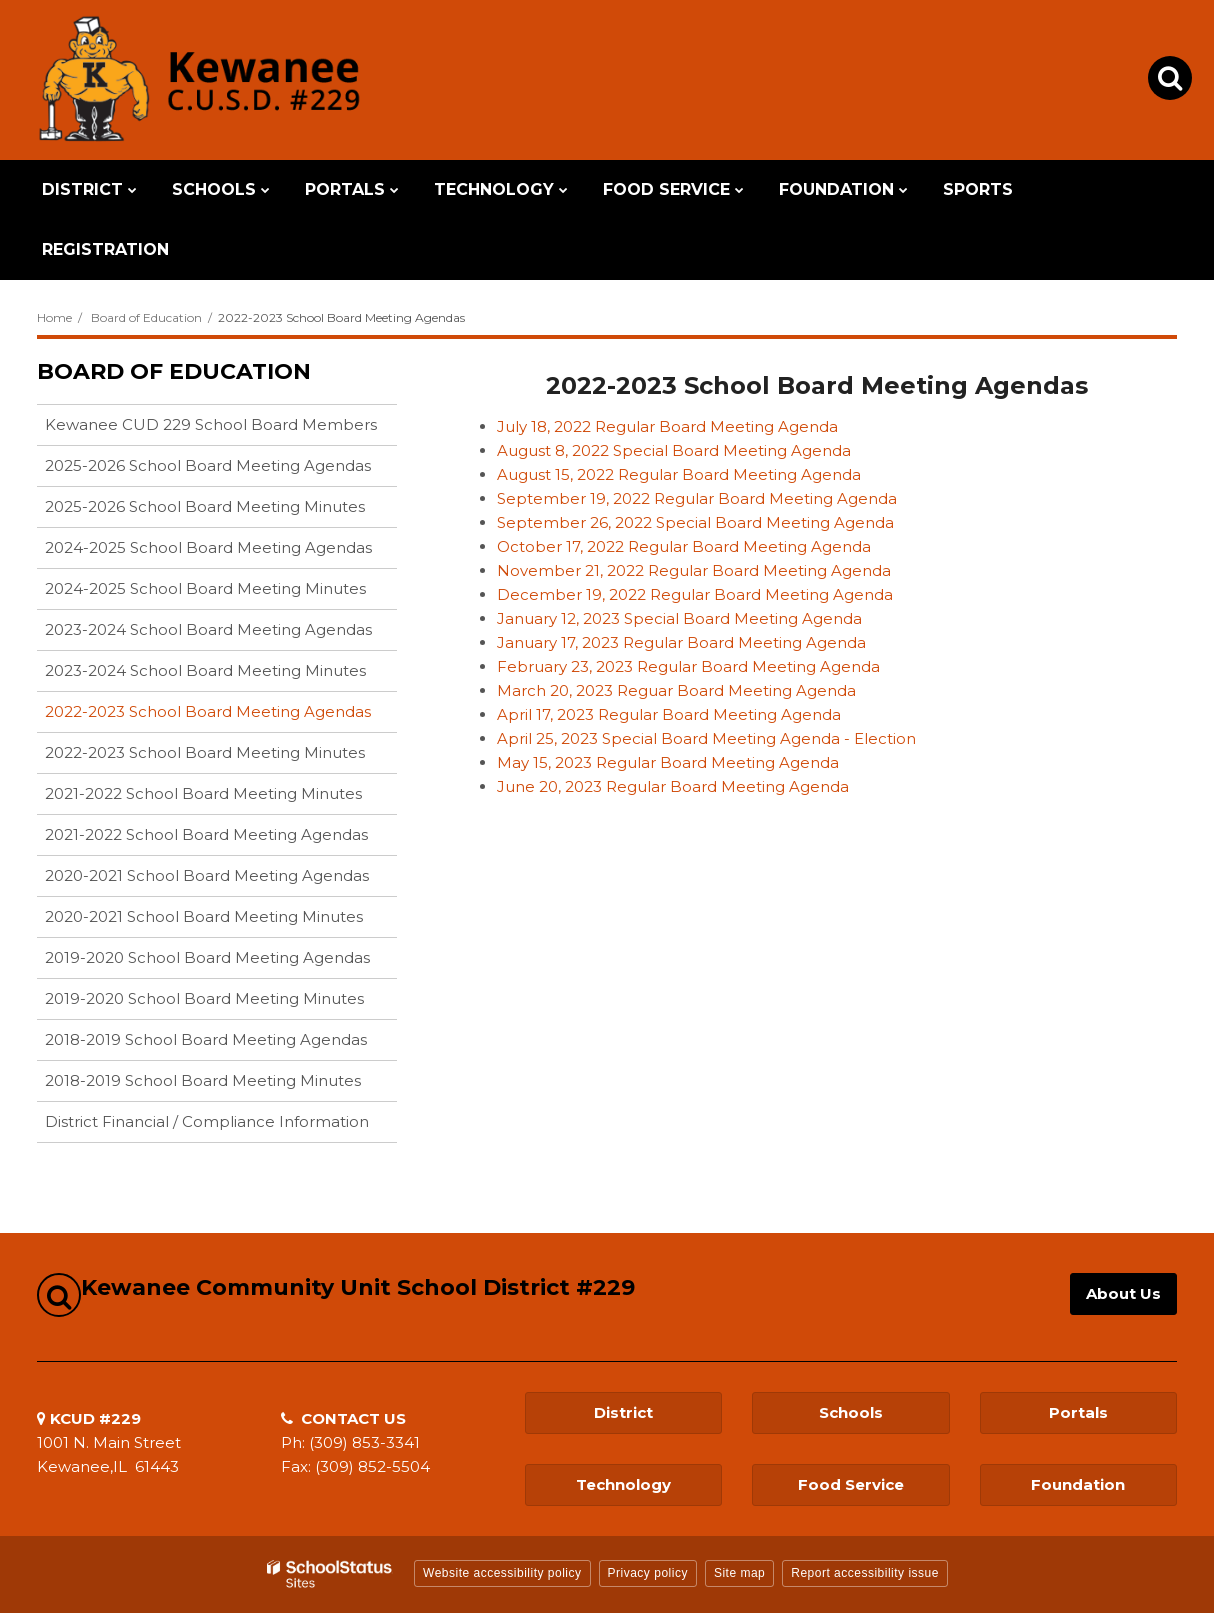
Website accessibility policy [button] (502, 1573)
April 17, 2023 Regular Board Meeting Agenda (669, 714)
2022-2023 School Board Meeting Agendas (208, 711)
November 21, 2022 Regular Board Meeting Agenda (694, 570)
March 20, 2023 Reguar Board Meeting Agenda (676, 690)
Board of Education (146, 317)
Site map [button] (739, 1573)
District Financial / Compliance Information (207, 1121)
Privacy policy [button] (648, 1573)
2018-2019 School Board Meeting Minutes (203, 1080)
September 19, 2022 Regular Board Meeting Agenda (697, 498)
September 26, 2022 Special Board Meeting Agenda (695, 522)
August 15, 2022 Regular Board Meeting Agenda (679, 474)
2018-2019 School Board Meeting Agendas (206, 1039)
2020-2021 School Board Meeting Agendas (207, 875)
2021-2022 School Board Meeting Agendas (206, 834)
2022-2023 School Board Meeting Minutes (205, 752)
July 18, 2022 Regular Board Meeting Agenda (667, 426)
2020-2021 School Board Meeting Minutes (204, 916)
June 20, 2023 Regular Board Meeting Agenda (673, 786)
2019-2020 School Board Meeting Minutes (204, 998)
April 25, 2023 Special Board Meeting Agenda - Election (706, 738)
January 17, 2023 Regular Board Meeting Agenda (681, 642)
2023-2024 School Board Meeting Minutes (205, 670)
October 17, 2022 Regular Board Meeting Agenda (684, 546)
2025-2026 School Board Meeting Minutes (205, 506)
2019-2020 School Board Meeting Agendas (207, 957)
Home (54, 317)
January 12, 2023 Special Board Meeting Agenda (679, 618)
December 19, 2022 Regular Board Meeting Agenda (695, 594)
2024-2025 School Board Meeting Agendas (208, 547)
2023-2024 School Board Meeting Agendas (208, 629)
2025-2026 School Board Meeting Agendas (208, 465)
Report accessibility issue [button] (865, 1573)
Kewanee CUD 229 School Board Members (211, 424)
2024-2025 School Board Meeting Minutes (205, 588)
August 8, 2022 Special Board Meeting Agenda (674, 450)
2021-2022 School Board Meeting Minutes (203, 793)
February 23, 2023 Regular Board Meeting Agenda (688, 666)
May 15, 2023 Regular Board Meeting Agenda (668, 762)
